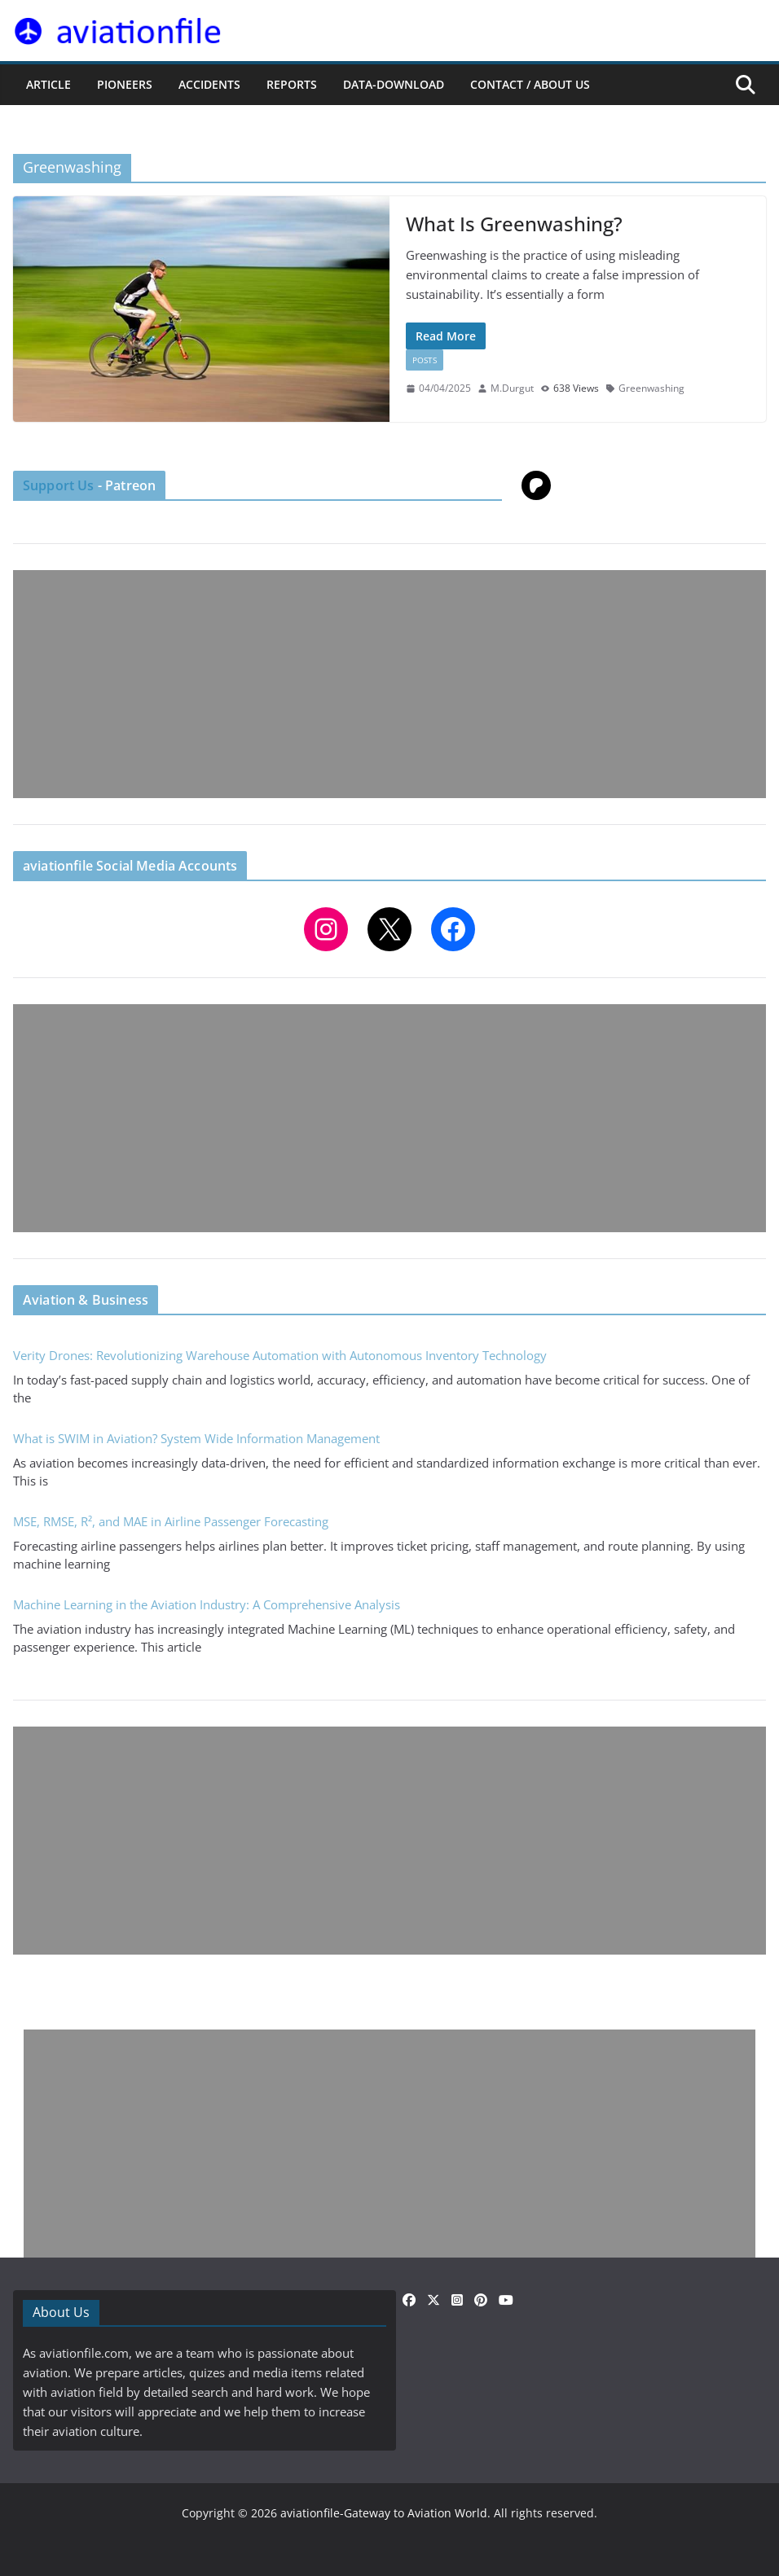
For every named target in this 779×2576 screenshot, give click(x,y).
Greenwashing (651, 388)
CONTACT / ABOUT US (530, 84)
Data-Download (393, 84)
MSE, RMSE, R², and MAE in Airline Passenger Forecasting (170, 1521)
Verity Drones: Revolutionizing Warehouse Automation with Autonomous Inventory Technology (280, 1355)
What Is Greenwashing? (514, 223)
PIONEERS (124, 84)
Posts (424, 360)
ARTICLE (48, 84)
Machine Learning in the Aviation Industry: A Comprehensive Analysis (206, 1604)
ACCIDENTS (209, 84)
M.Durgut (512, 388)
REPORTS (291, 84)
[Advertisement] (389, 684)
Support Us (59, 485)
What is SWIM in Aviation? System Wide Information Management (196, 1438)
